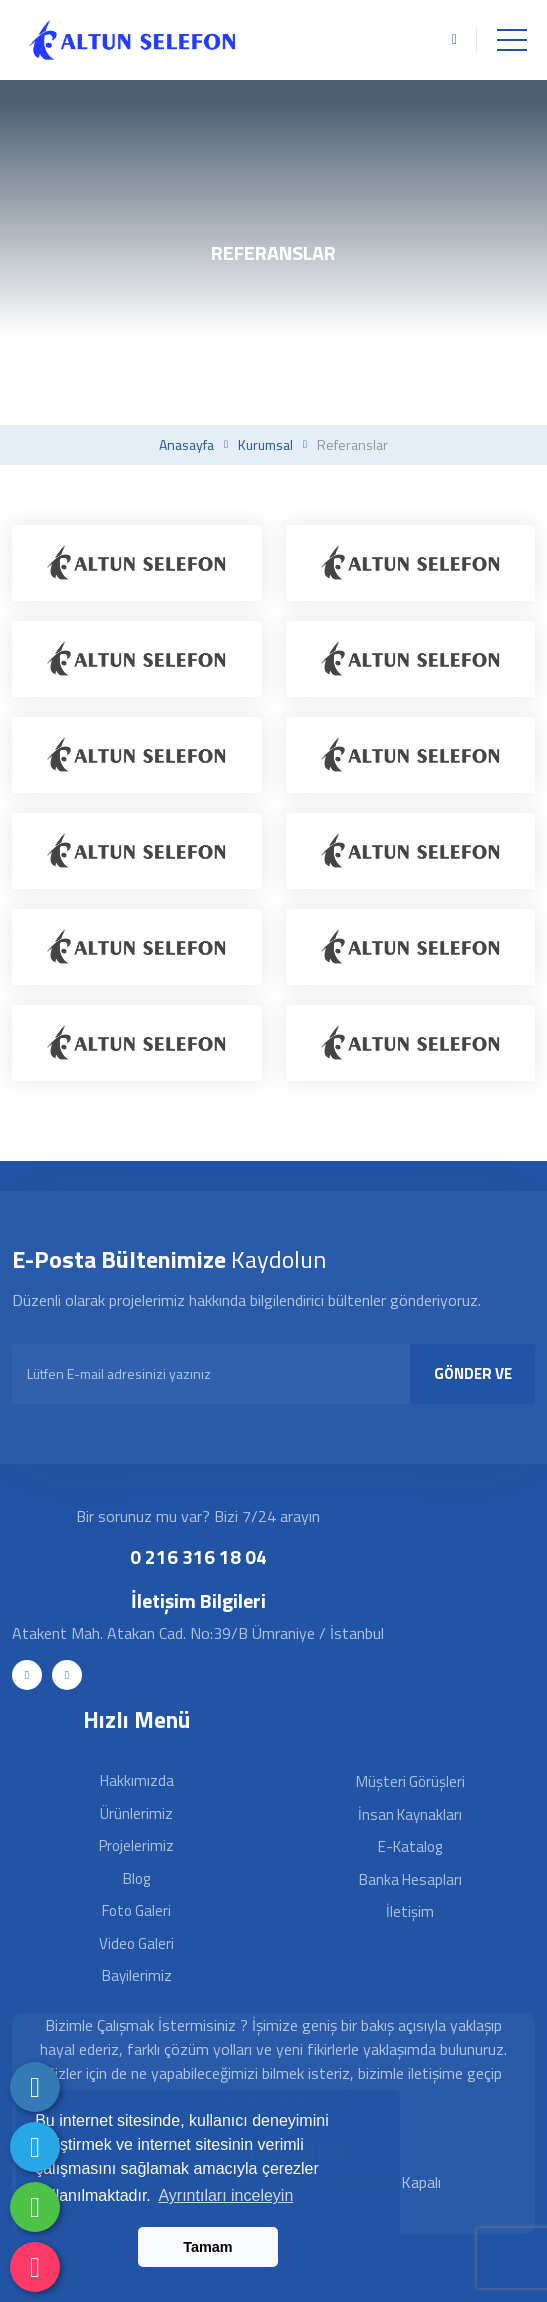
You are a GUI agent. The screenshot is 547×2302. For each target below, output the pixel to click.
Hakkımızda (137, 1780)
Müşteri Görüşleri (410, 1781)
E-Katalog (410, 1846)
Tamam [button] (207, 2247)
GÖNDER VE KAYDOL (473, 1383)
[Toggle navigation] (512, 40)
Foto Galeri (136, 1910)
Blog (136, 1878)
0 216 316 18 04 (198, 1556)
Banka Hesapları (410, 1879)
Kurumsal (265, 445)
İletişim (410, 1911)
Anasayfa (186, 445)
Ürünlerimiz (136, 1813)
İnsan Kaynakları (410, 1814)
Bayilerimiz (137, 1975)
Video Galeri (136, 1943)
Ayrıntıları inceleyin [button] (225, 2195)
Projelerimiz (136, 1845)
